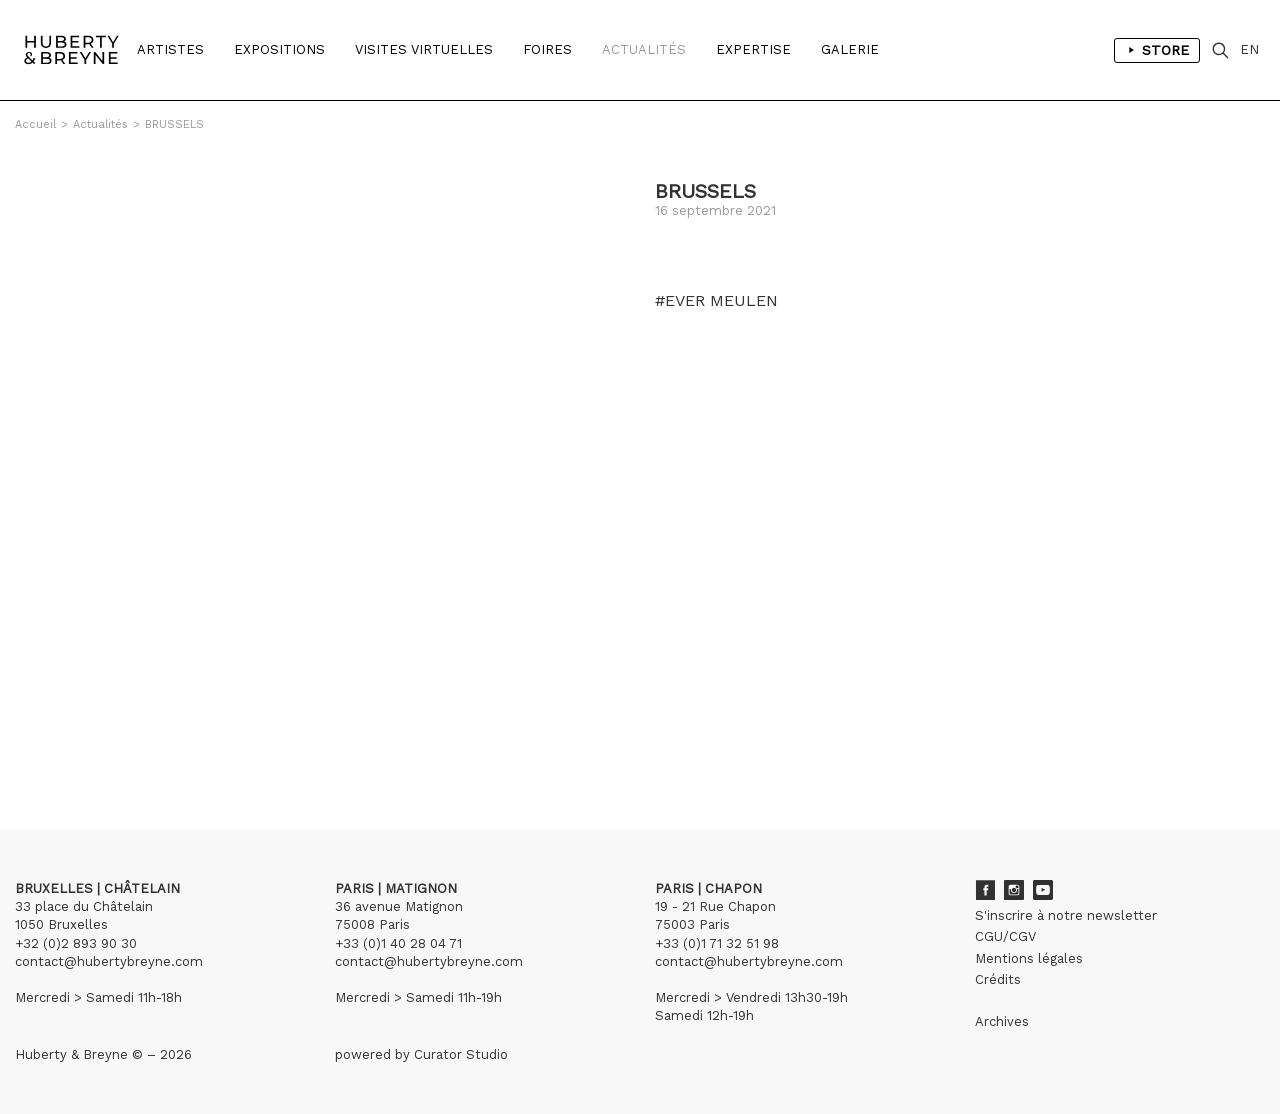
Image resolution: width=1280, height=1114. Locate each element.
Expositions (279, 49)
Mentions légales (1029, 958)
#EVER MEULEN (716, 301)
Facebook (985, 890)
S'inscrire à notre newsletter (1066, 915)
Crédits (998, 979)
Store (1157, 50)
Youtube (1043, 890)
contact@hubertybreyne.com (109, 961)
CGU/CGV (1005, 936)
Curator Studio (461, 1054)
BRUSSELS (174, 124)
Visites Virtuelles (424, 49)
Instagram (1014, 890)
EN (1249, 49)
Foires (547, 49)
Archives (1002, 1021)
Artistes (170, 49)
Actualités (644, 49)
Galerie (850, 49)
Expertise (753, 49)
